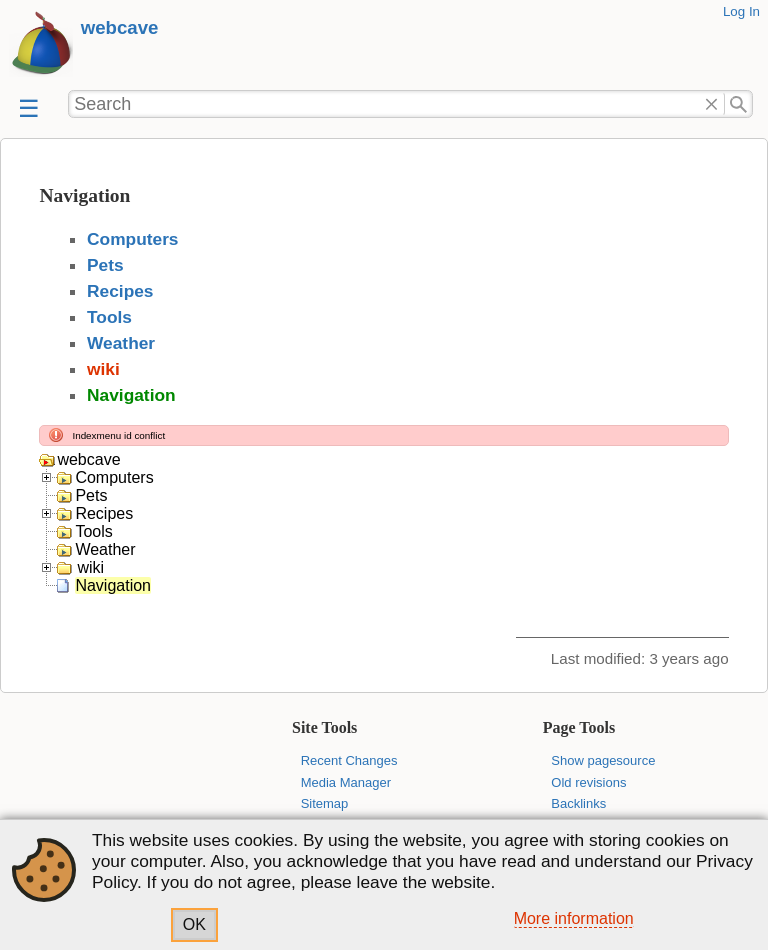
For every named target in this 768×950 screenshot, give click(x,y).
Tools (109, 317)
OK (194, 924)
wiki (103, 369)
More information (574, 918)
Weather (121, 343)
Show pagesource (603, 760)
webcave (120, 27)
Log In (741, 11)
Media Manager (346, 782)
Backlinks (578, 803)
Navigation (131, 395)
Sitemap (325, 803)
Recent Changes (349, 760)
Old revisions (588, 782)
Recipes (120, 291)
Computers (132, 239)
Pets (105, 265)
